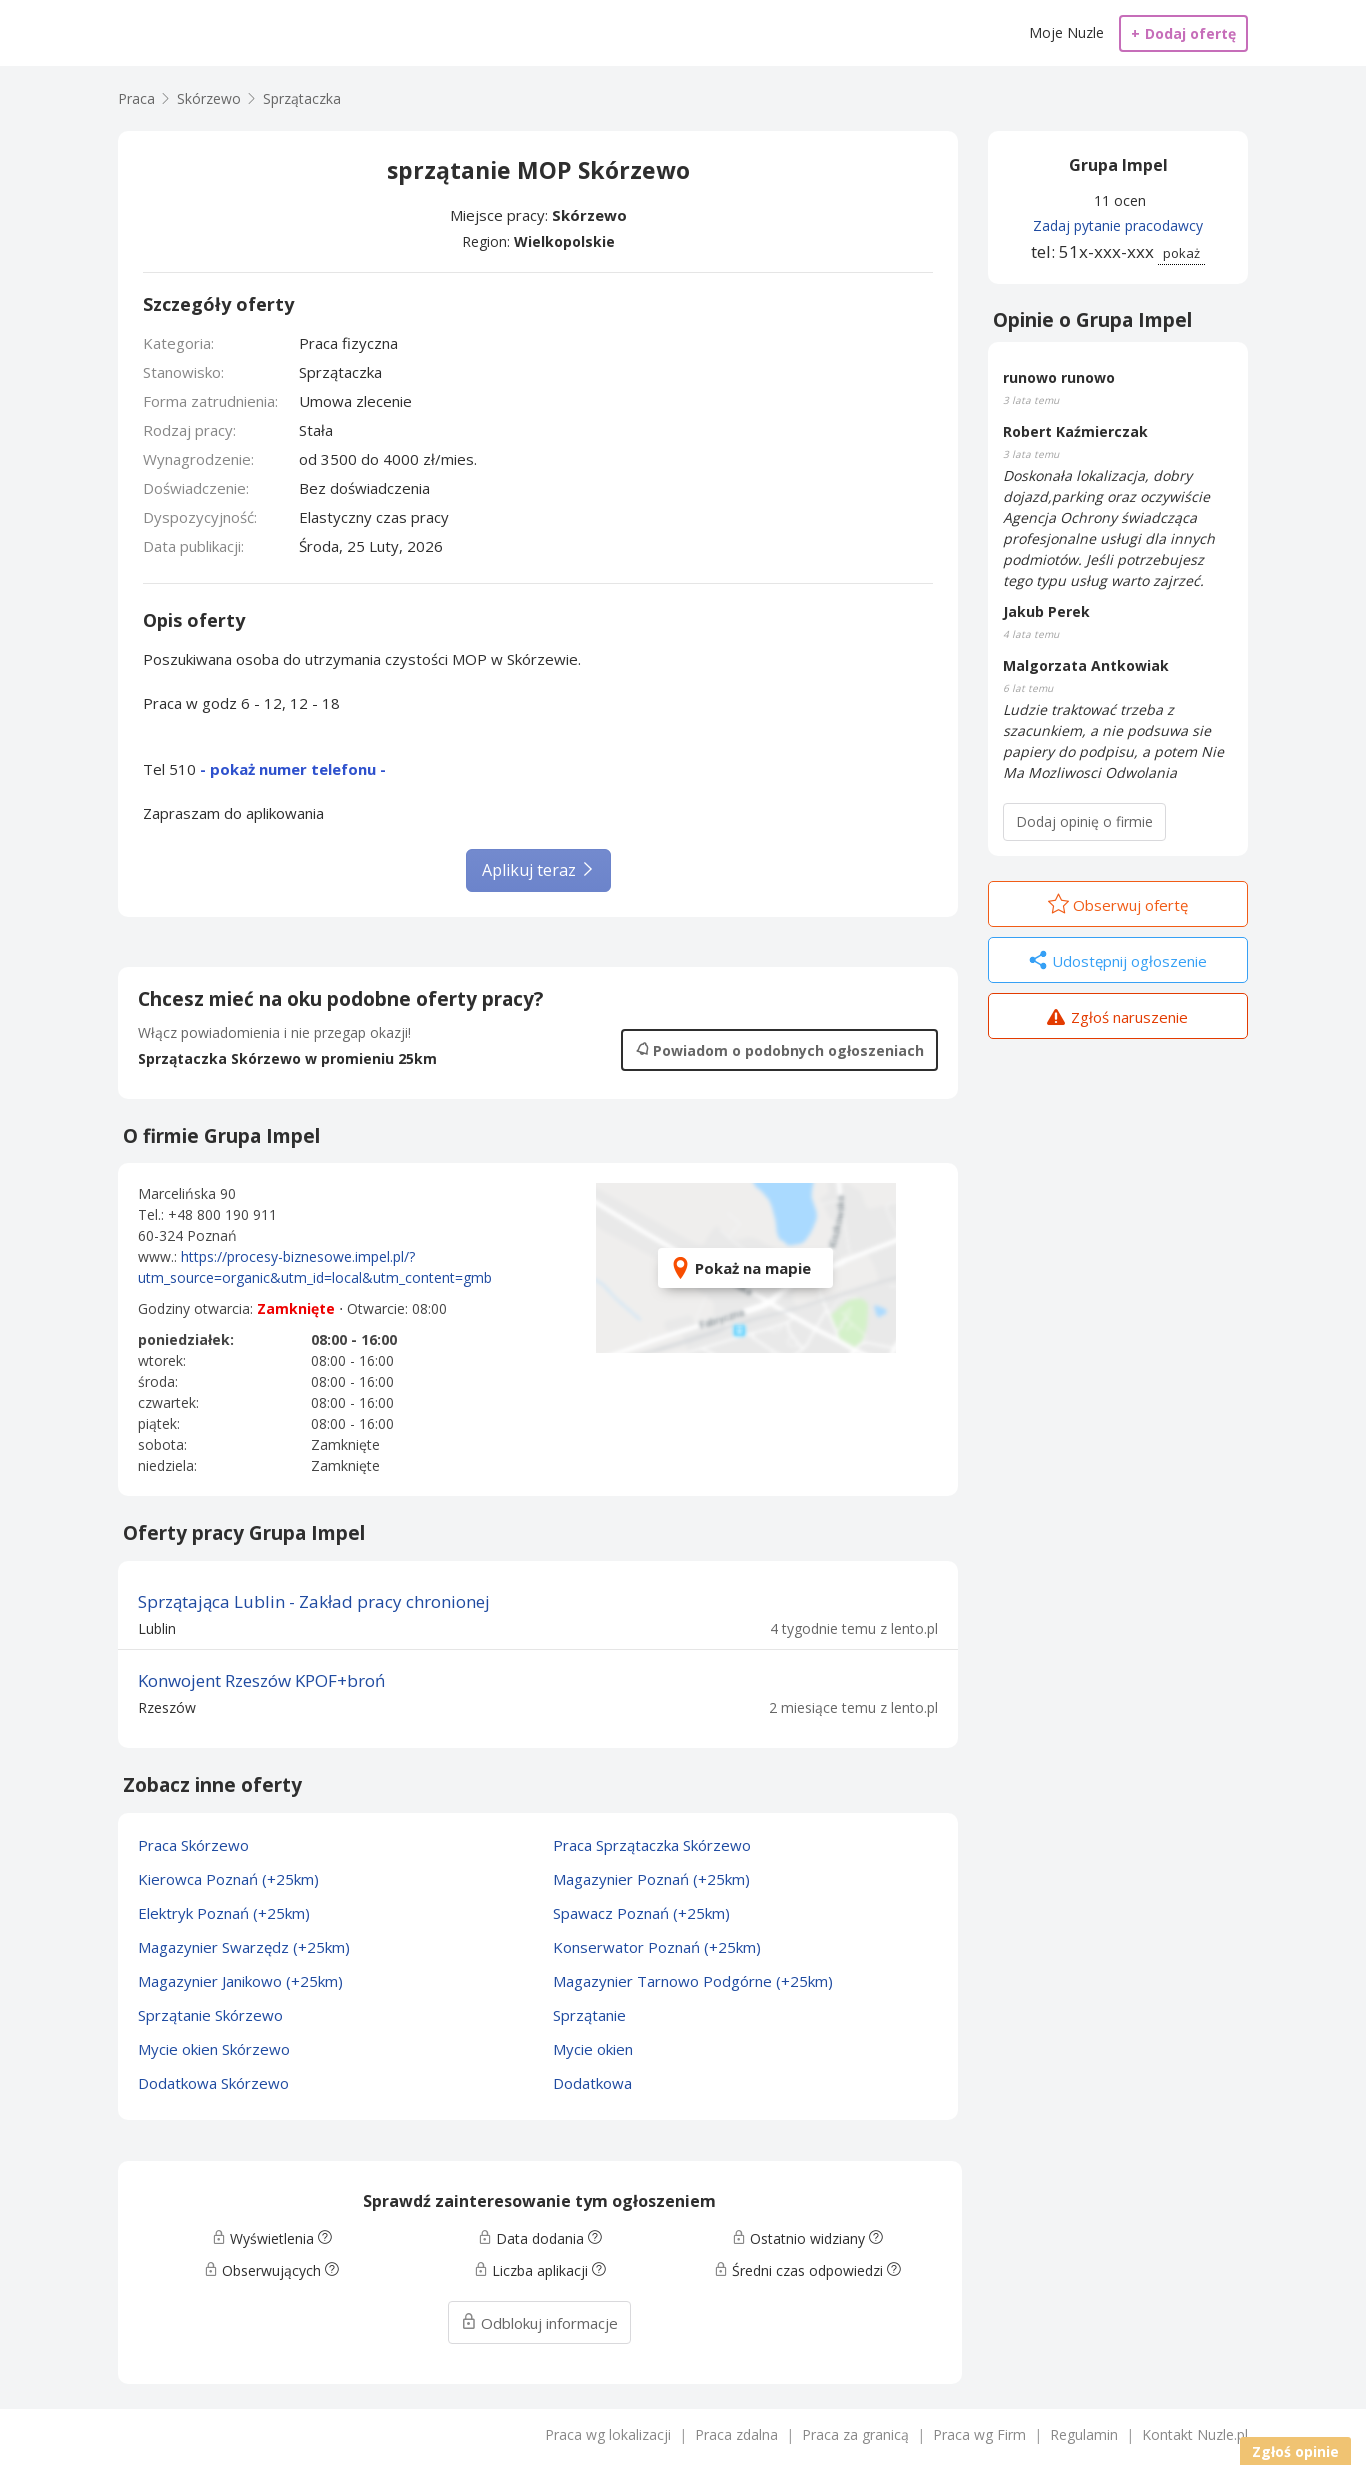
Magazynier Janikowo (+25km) (240, 1981)
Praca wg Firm (979, 2434)
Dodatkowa (592, 2083)
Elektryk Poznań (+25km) (224, 1913)
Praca (136, 98)
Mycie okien (593, 2049)
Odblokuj (539, 2323)
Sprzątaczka (302, 98)
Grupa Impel (1118, 165)
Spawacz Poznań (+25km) (641, 1913)
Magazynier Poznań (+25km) (651, 1879)
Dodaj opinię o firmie (1084, 821)
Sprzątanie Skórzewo (210, 2015)
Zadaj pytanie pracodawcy (1118, 225)
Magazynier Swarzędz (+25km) (244, 1947)
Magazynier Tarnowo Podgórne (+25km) (693, 1981)
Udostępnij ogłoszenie (1118, 962)
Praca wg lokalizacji (608, 2434)
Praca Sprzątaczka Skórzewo (652, 1845)
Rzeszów (167, 1707)
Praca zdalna (736, 2434)
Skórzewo (589, 215)
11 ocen (1120, 200)
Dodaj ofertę (1183, 33)
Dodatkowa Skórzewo (213, 2083)
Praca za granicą (855, 2434)
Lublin (157, 1628)
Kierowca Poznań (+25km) (228, 1879)
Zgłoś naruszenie (1117, 1019)
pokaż (1181, 253)
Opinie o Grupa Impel (1092, 320)
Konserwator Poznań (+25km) (657, 1947)
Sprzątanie (589, 2015)
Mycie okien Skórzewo (214, 2049)
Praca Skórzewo (193, 1845)
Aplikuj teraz (538, 870)
